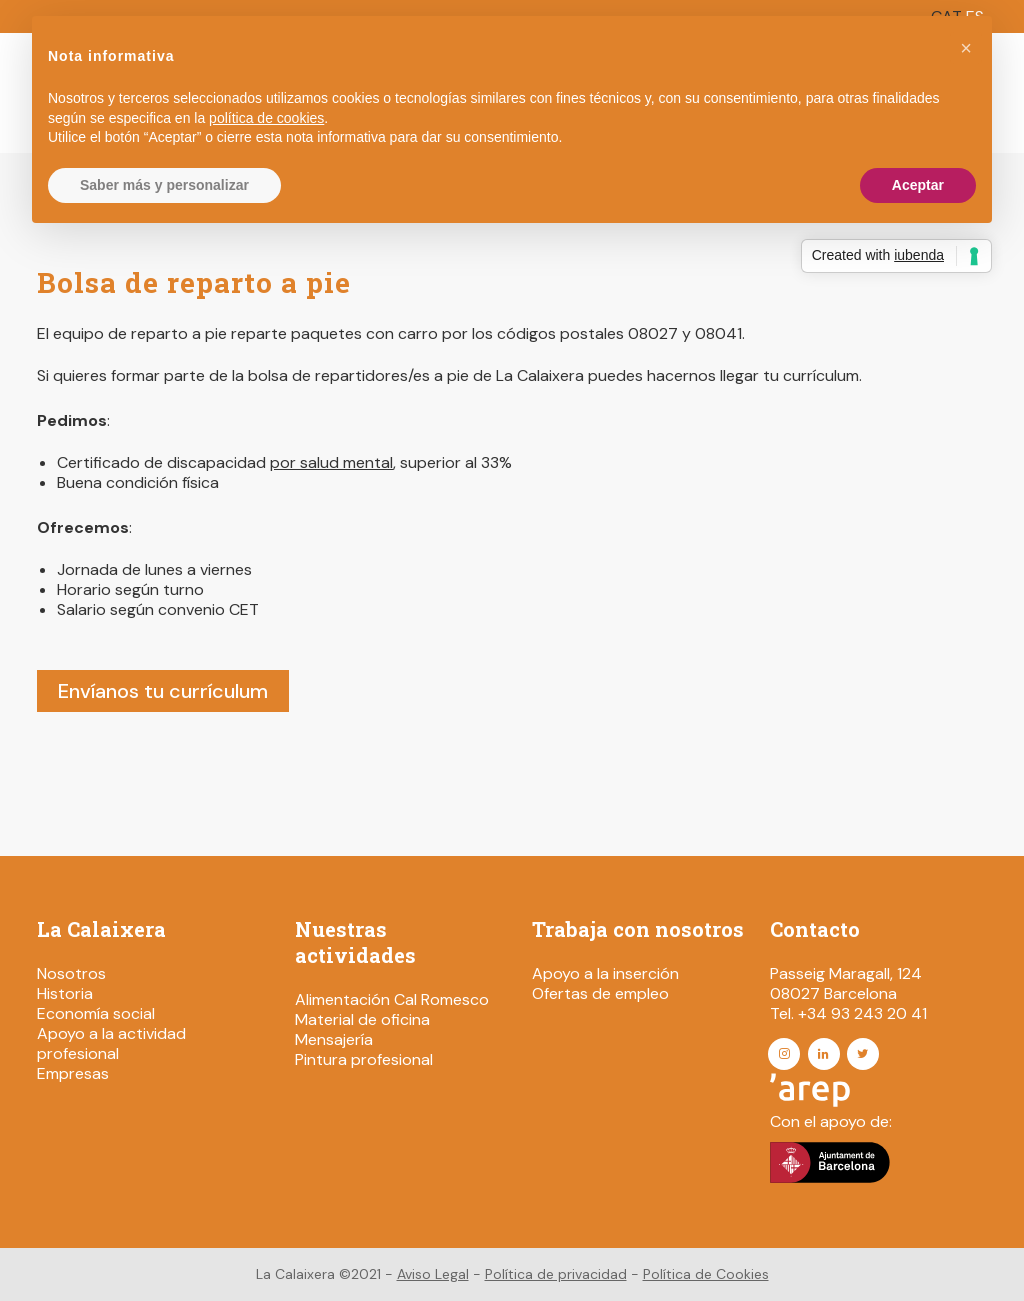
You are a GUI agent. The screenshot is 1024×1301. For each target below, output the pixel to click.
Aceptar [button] (918, 185)
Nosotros (71, 973)
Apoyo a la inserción (605, 973)
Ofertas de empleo (600, 993)
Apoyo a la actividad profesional (111, 1043)
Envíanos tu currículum (163, 691)
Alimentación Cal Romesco (392, 999)
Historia (65, 993)
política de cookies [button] (266, 118)
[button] (966, 48)
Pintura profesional (364, 1059)
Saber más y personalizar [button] (164, 185)
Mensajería (334, 1039)
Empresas (73, 1073)
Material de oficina (362, 1019)
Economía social (96, 1013)
